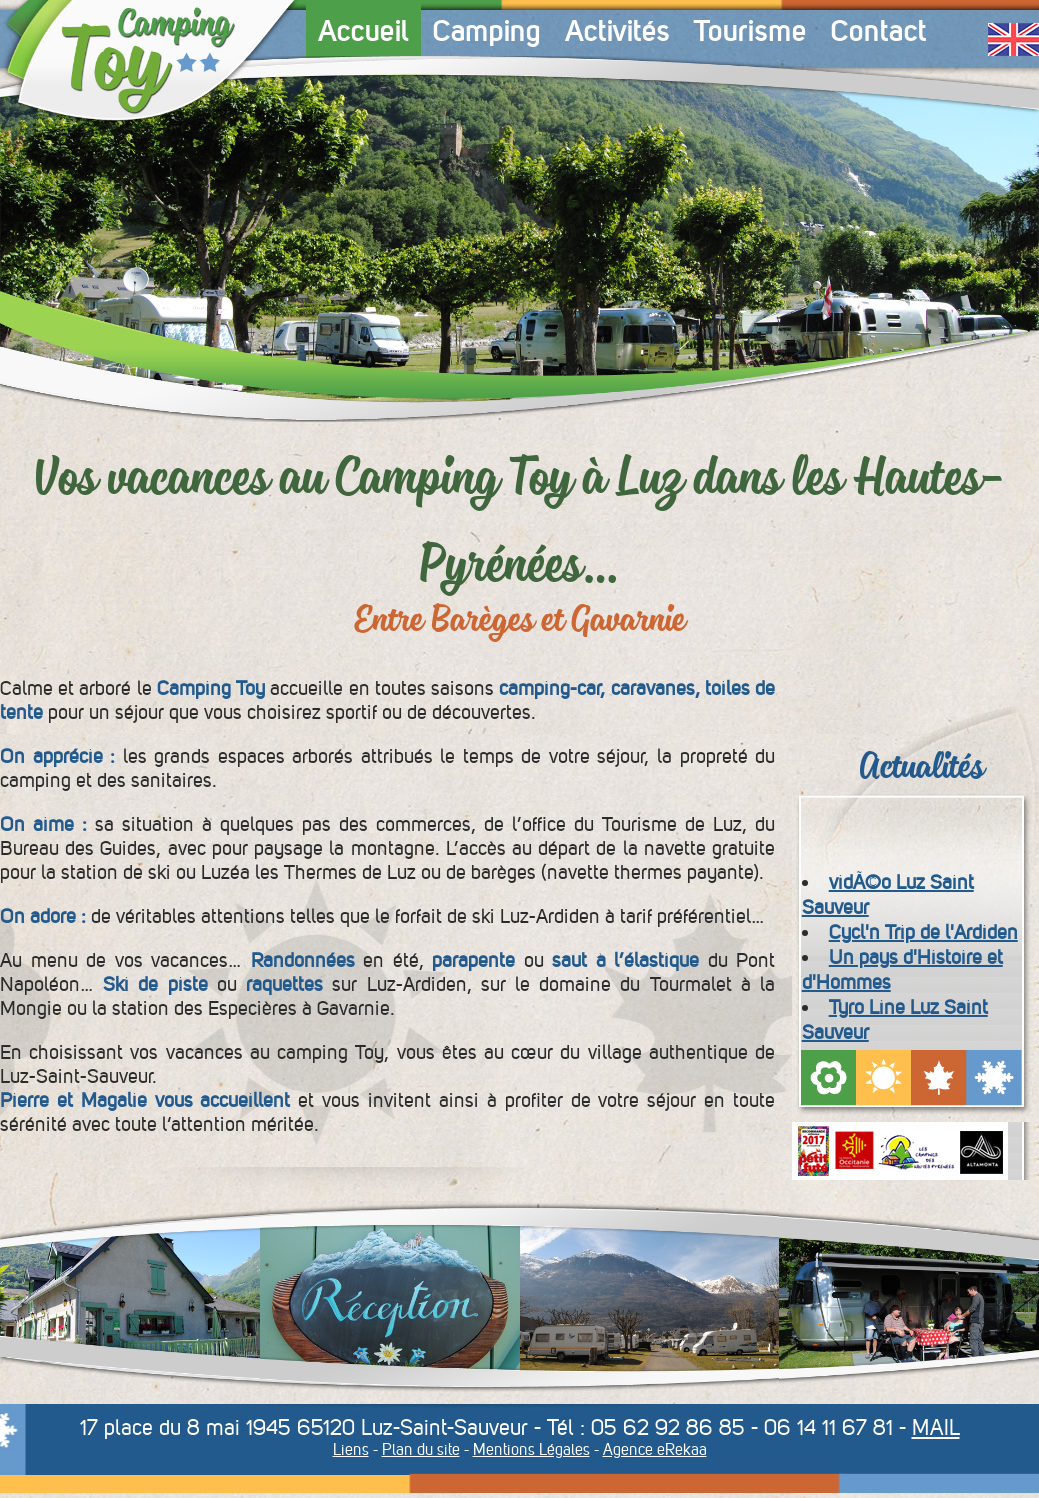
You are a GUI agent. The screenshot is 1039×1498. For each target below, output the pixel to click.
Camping (487, 30)
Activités (617, 30)
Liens (351, 1449)
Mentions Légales (531, 1449)
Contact (879, 30)
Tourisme (750, 30)
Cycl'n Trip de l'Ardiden (923, 932)
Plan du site (421, 1449)
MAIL (936, 1427)
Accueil (363, 30)
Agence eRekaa (655, 1449)
